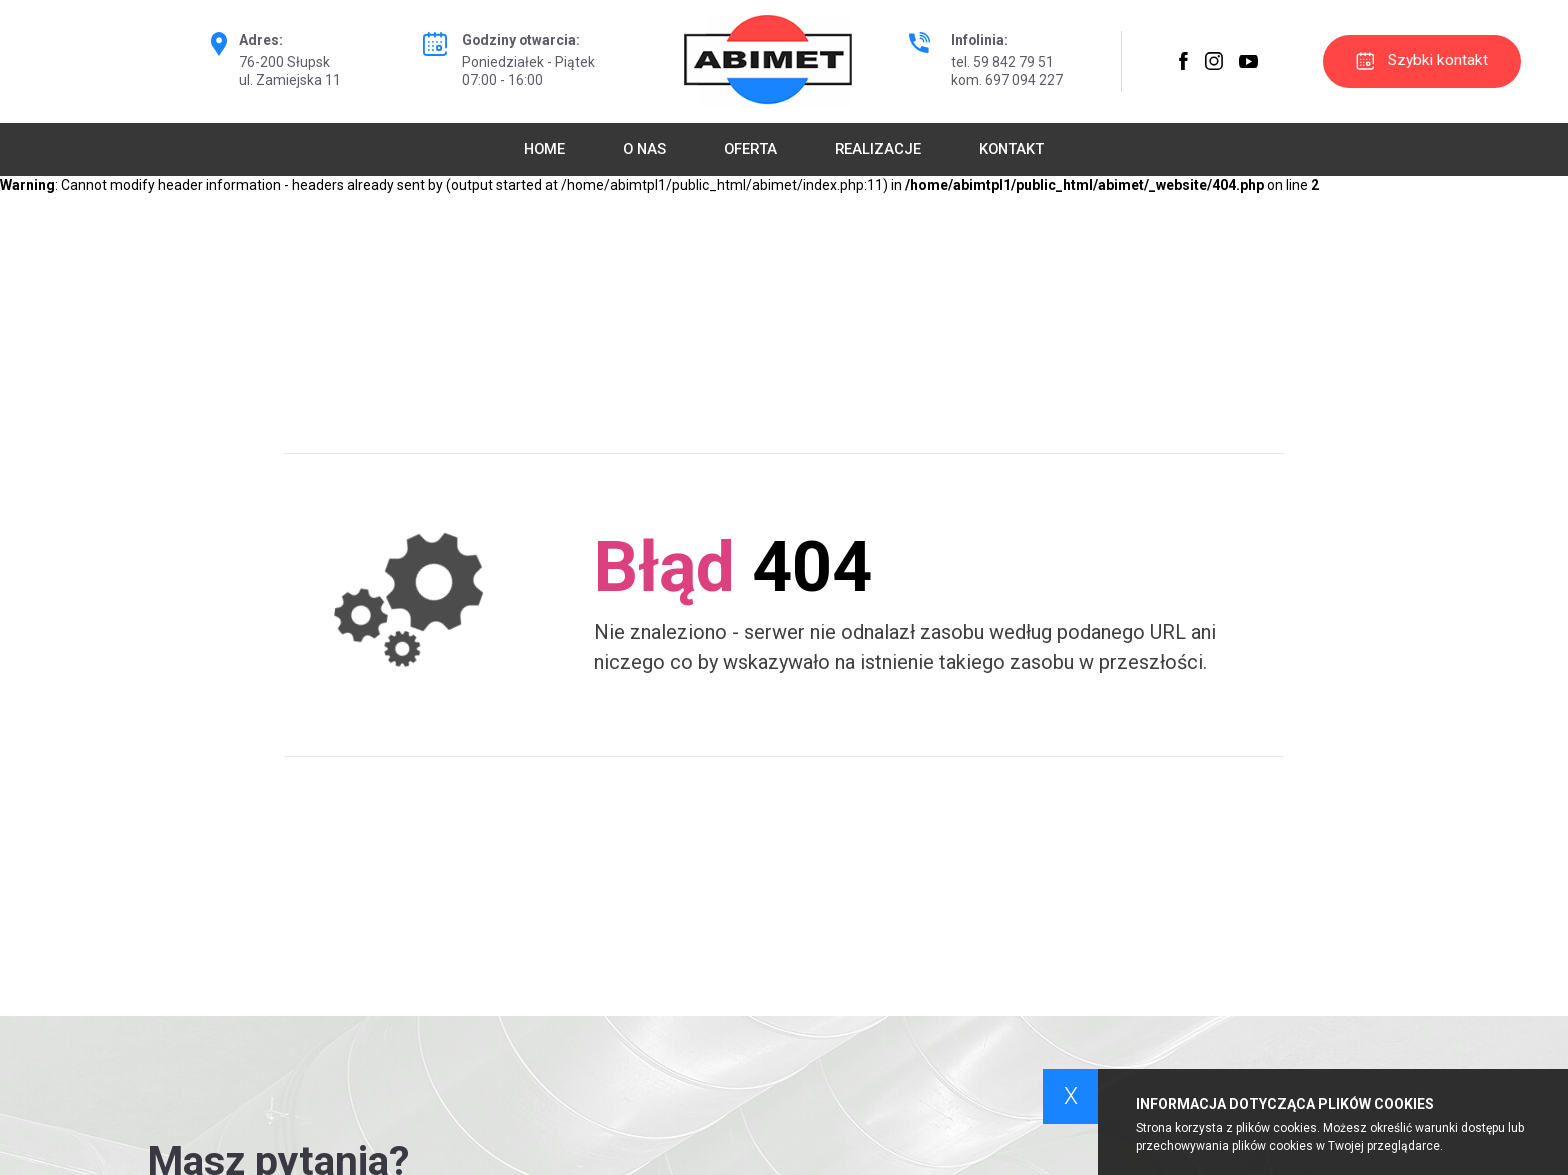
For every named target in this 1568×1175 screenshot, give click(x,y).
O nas (644, 149)
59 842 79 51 (1013, 62)
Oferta (750, 149)
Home (544, 149)
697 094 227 (1024, 80)
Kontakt (1011, 149)
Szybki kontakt (1422, 60)
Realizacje (878, 149)
